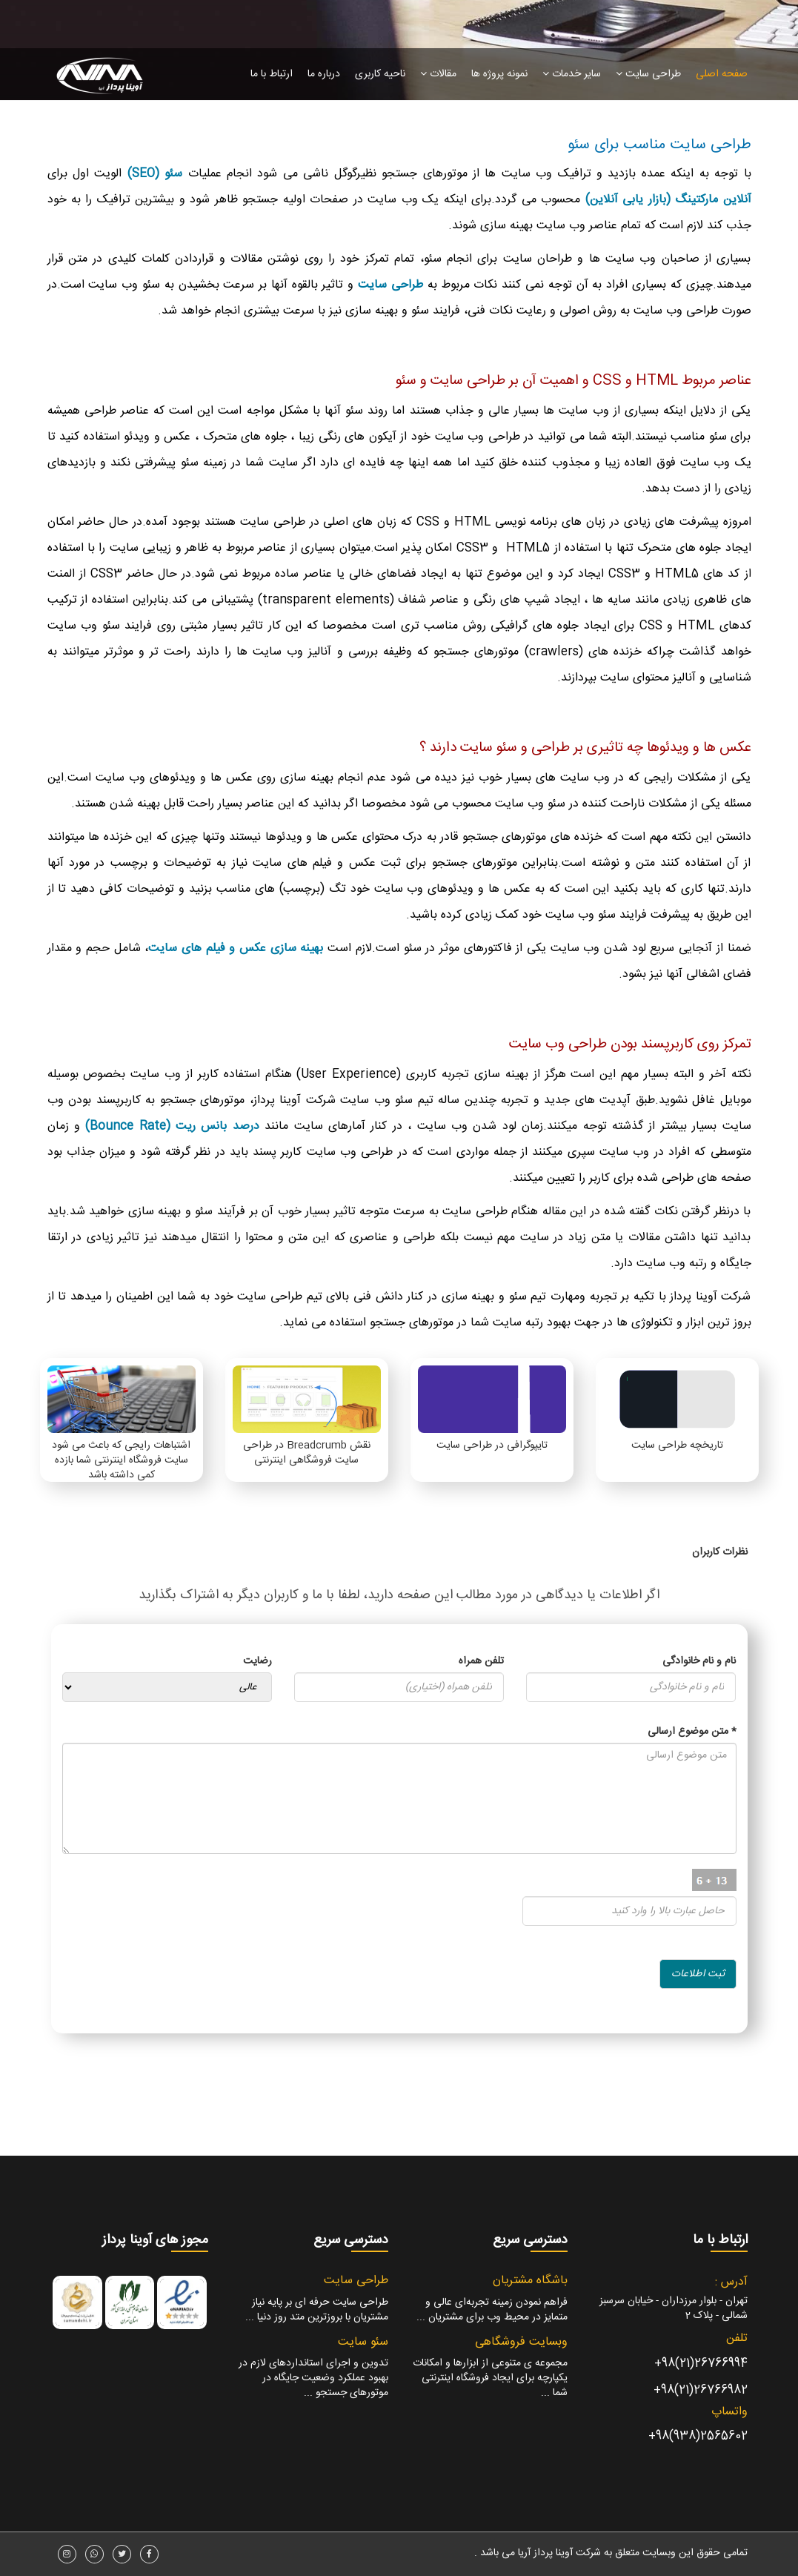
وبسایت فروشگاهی (521, 2342)
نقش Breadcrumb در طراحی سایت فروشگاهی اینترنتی (306, 1453)
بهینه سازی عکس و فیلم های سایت (235, 948)
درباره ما (323, 74)
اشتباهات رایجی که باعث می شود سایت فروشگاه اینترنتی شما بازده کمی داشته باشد (121, 1460)
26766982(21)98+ (701, 2390)
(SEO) (143, 174)
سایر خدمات (571, 74)
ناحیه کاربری (380, 74)
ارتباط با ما (271, 74)
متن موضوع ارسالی (692, 1731)
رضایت (257, 1661)
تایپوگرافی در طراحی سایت (492, 1445)
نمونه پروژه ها (499, 74)
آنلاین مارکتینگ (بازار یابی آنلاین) (668, 200)
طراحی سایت (648, 74)
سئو (170, 174)
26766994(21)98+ (701, 2364)
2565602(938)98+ (698, 2436)
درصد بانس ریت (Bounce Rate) (172, 1126)
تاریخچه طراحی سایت (677, 1445)
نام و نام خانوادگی (699, 1661)
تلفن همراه (481, 1661)
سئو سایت (363, 2342)
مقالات (438, 74)
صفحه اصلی (722, 74)
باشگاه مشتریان (530, 2281)
